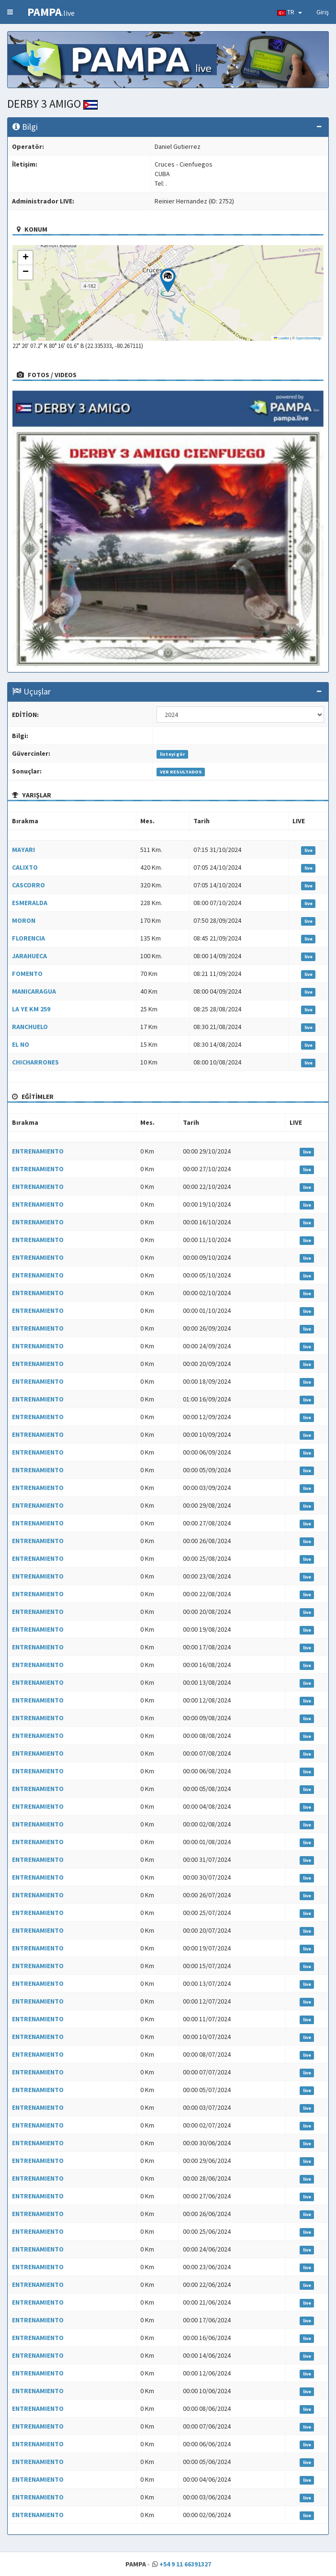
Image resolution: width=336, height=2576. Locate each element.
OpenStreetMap (308, 338)
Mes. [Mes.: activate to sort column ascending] (147, 821)
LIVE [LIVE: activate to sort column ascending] (298, 821)
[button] (168, 282)
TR (289, 12)
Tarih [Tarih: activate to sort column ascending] (201, 821)
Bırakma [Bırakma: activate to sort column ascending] (25, 821)
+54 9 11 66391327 (185, 2564)
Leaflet (281, 338)
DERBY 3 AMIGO (52, 103)
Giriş (322, 12)
